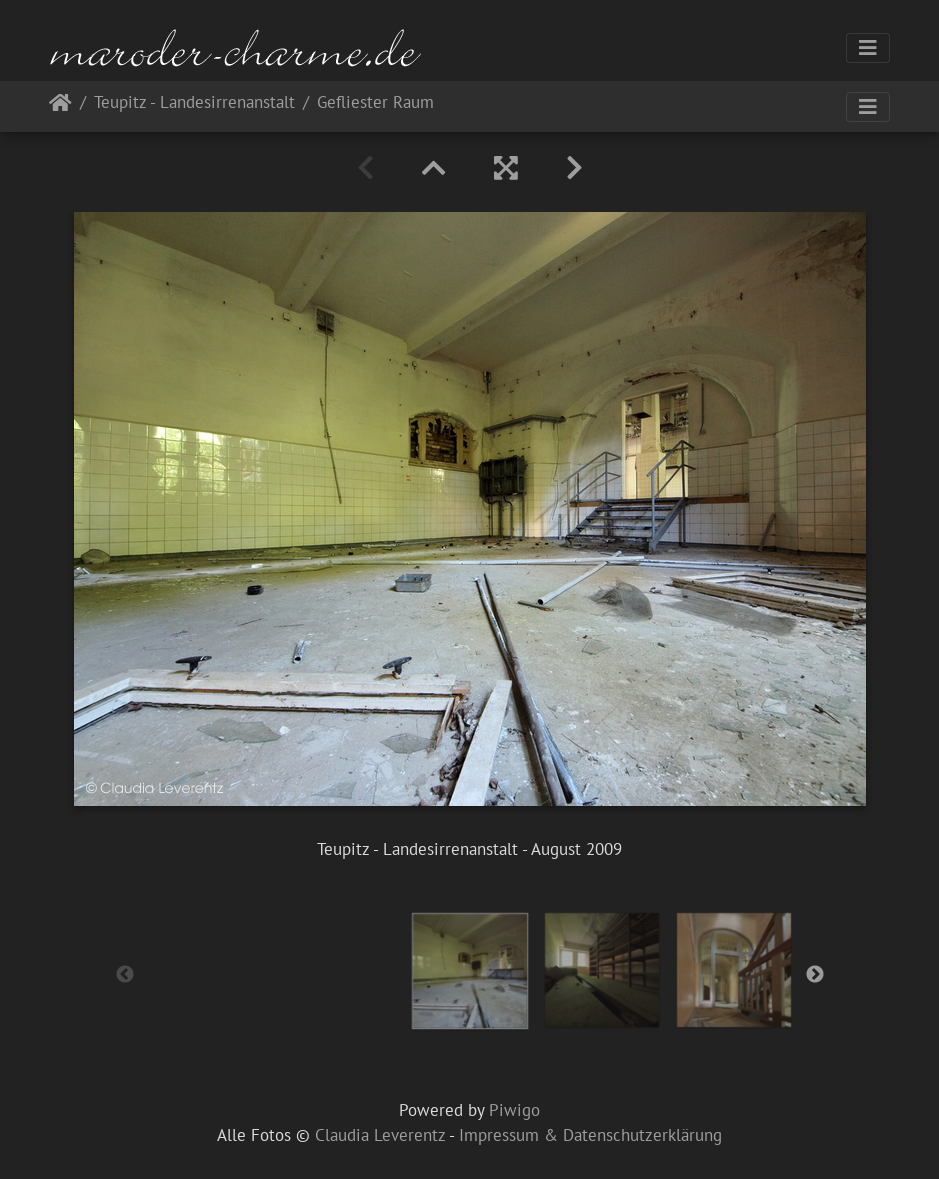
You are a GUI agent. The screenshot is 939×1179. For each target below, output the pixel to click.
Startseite (60, 106)
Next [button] (815, 975)
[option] (470, 971)
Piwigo (514, 1110)
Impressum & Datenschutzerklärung (590, 1135)
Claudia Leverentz (380, 1135)
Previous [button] (125, 975)
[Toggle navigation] (868, 48)
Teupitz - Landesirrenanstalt (194, 103)
